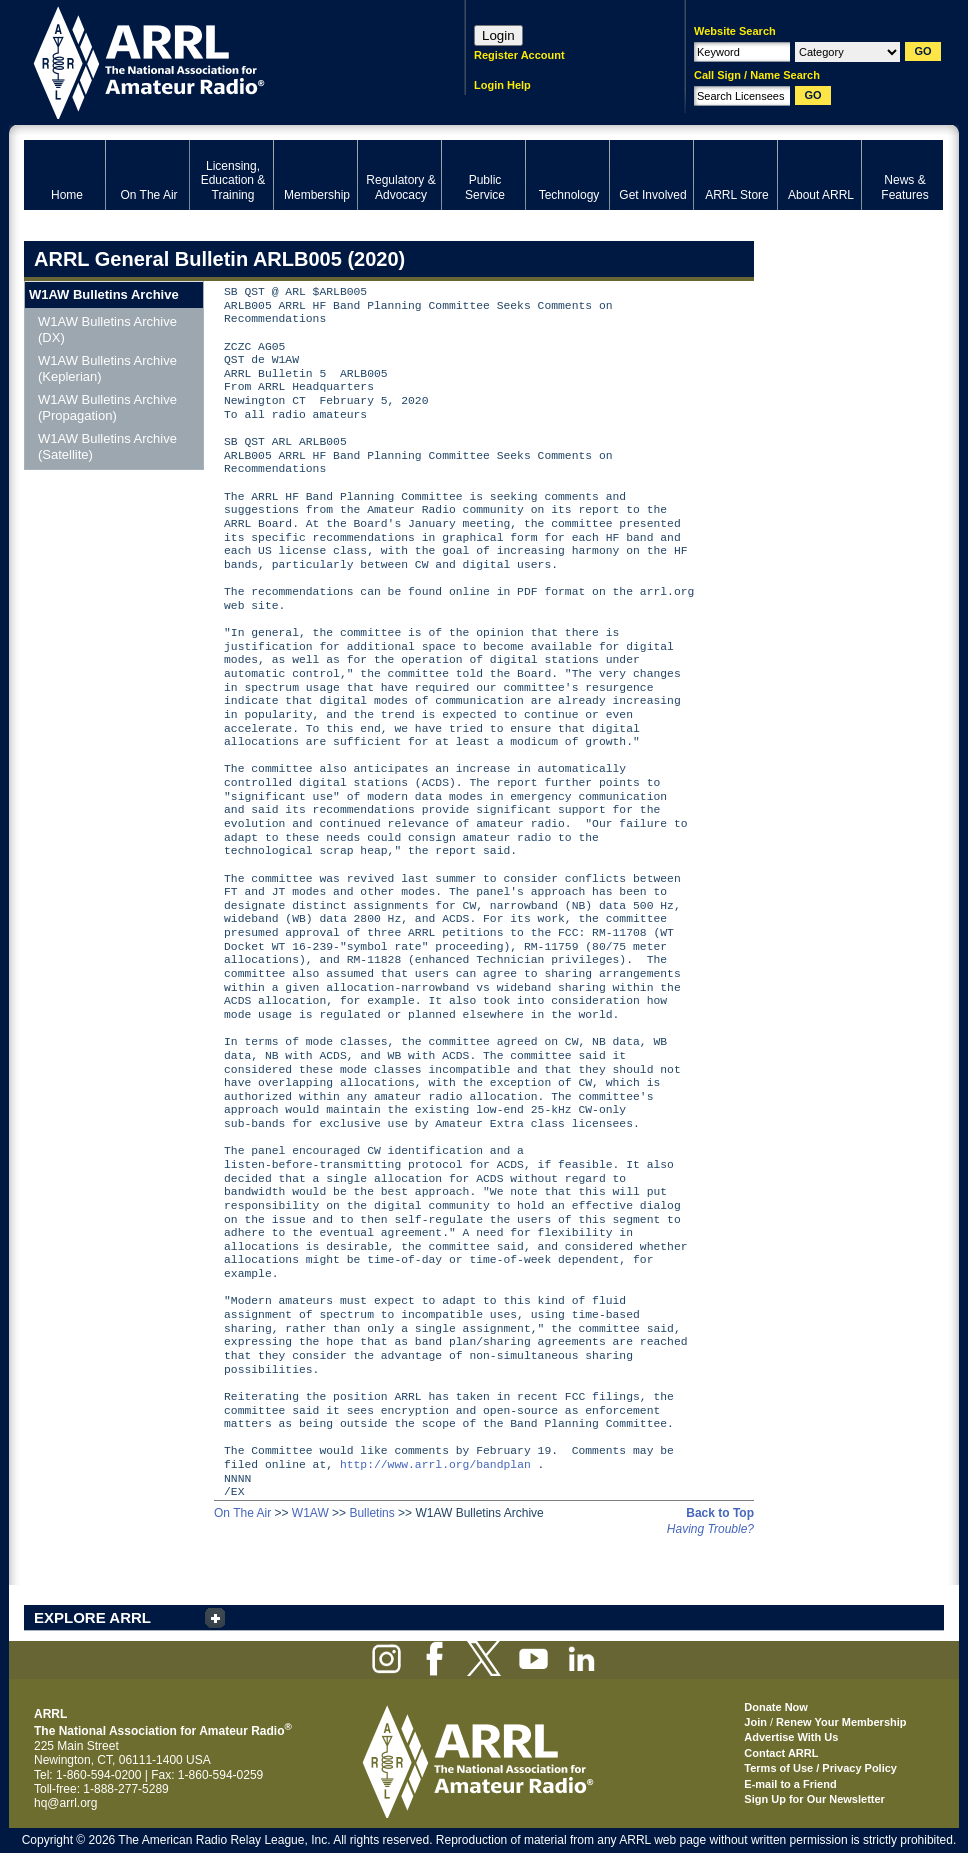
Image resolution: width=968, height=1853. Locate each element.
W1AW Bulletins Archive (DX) (107, 329)
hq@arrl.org (66, 1803)
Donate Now (776, 1707)
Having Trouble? (710, 1529)
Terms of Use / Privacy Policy (820, 1768)
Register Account (519, 55)
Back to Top (720, 1513)
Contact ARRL (781, 1753)
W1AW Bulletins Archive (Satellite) (107, 446)
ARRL (218, 60)
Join (755, 1722)
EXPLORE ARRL (92, 1617)
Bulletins (371, 1513)
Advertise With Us (791, 1737)
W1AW (310, 1513)
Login (498, 35)
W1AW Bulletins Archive (104, 294)
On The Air (242, 1513)
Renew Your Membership (841, 1722)
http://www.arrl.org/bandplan (435, 1465)
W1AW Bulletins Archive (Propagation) (107, 407)
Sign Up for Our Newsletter (814, 1799)
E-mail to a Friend (790, 1784)
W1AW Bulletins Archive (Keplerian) (107, 368)
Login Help (502, 85)
